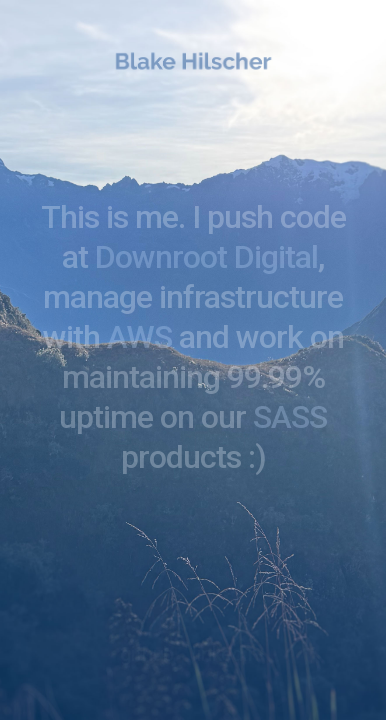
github (147, 654)
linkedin (225, 654)
